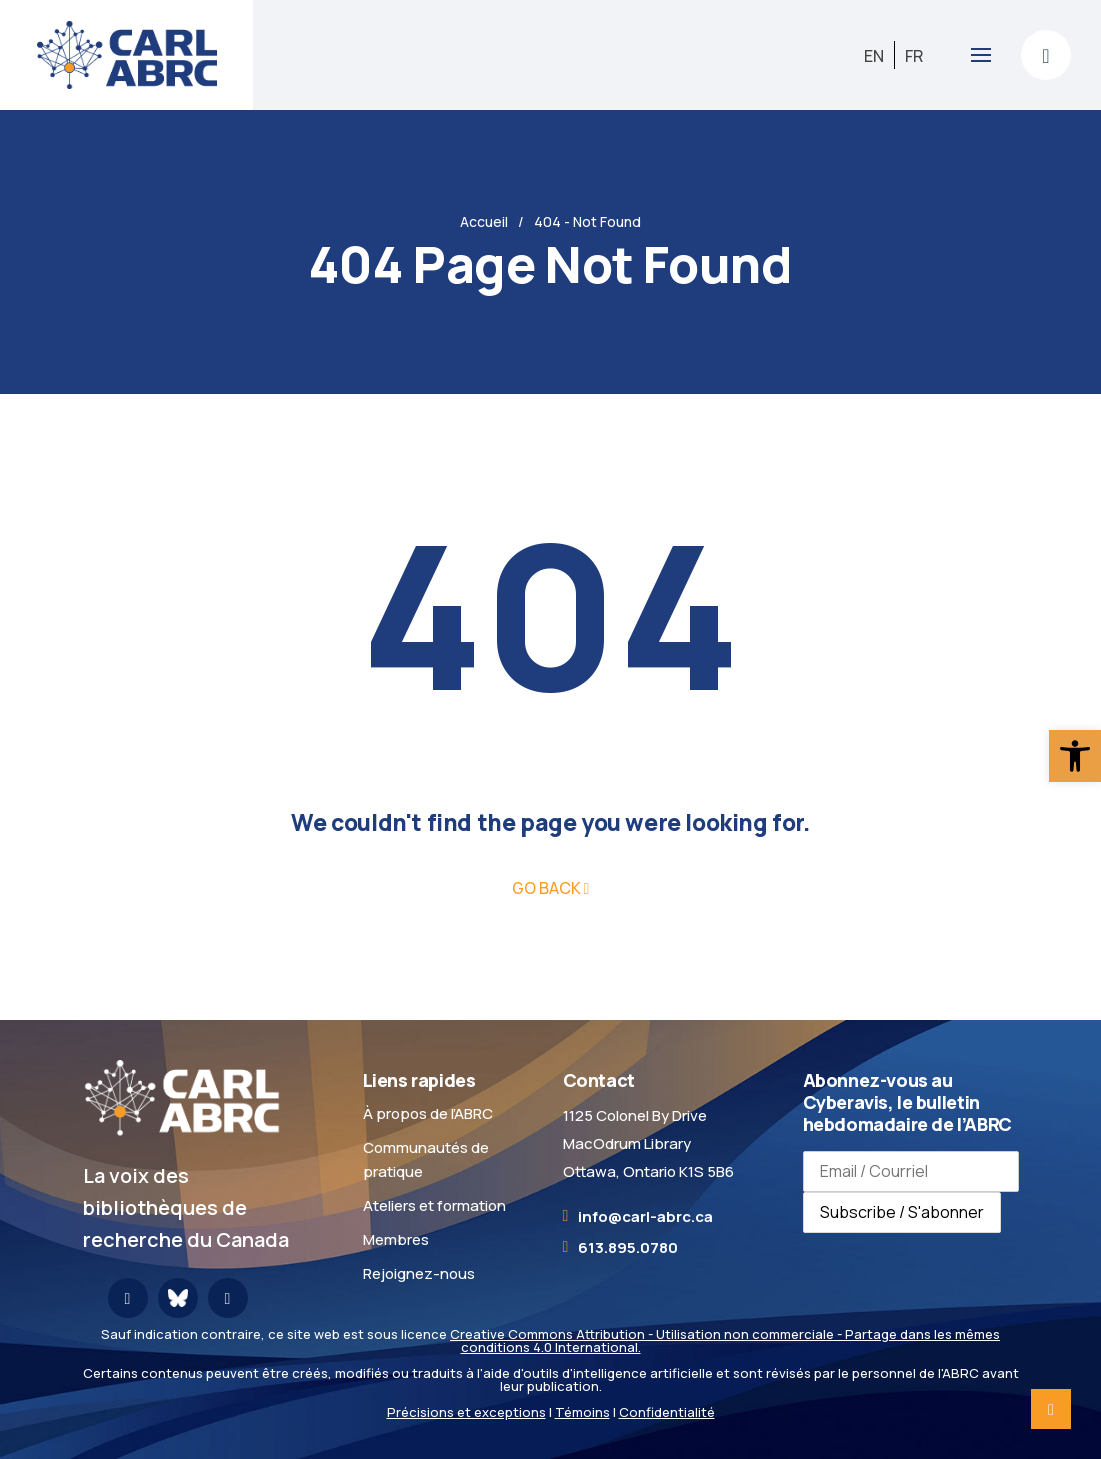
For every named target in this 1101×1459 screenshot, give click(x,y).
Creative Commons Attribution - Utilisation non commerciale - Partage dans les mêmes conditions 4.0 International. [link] (725, 1340)
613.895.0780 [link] (628, 1247)
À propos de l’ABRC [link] (428, 1113)
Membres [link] (396, 1239)
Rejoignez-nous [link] (419, 1273)
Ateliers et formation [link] (434, 1205)
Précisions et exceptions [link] (466, 1412)
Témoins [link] (582, 1412)
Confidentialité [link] (667, 1412)
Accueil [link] (484, 221)
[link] (1075, 756)
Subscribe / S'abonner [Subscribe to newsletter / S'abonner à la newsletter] (902, 1212)
